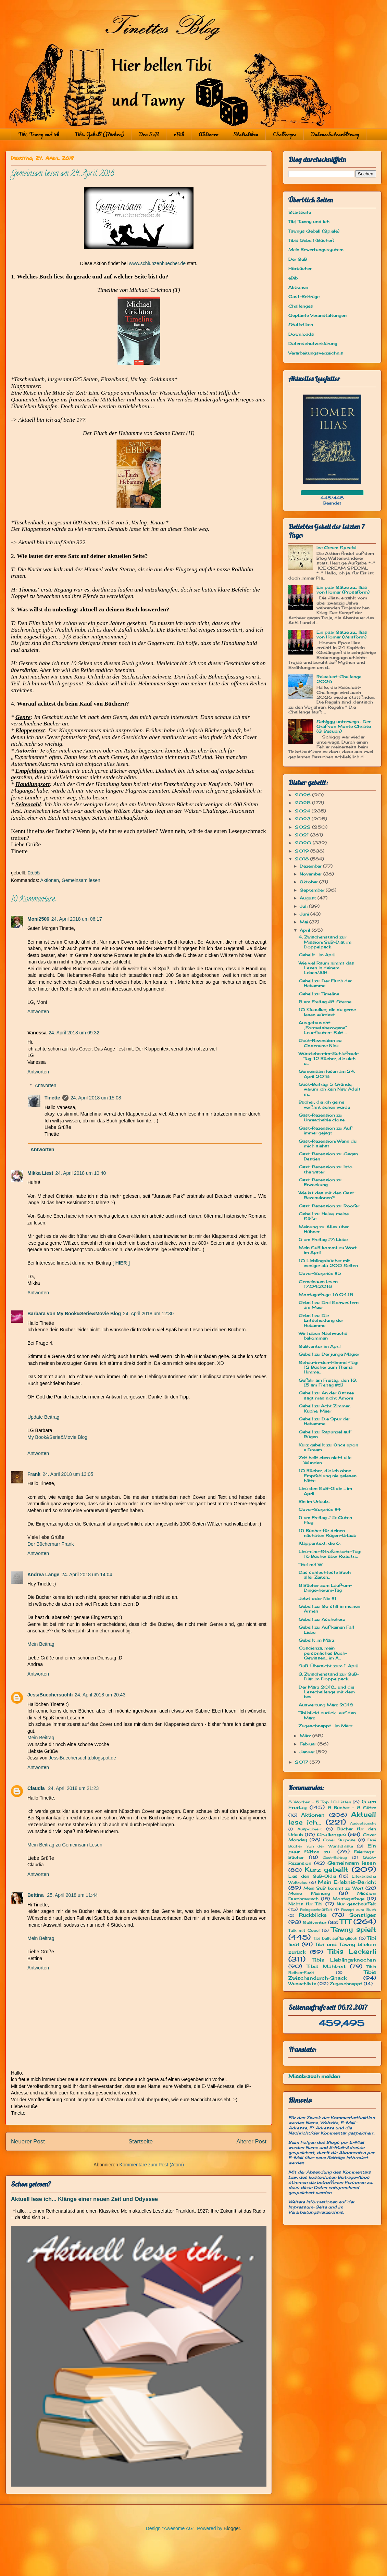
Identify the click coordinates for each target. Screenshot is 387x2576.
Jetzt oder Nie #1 (317, 1598)
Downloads (301, 334)
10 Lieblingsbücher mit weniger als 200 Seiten (328, 1263)
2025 (303, 802)
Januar (308, 1751)
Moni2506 (38, 919)
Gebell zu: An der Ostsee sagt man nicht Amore (326, 1395)
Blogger (232, 2528)
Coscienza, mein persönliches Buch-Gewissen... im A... (323, 1652)
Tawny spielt (353, 1929)
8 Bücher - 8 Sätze (352, 1807)
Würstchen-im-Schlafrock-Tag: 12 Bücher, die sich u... (329, 1058)
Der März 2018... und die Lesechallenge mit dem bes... (327, 1692)
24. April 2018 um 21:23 (73, 1788)
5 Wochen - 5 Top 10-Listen (319, 1802)
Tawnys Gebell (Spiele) (313, 231)
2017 (302, 1762)
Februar (308, 1743)
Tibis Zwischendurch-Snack (332, 1975)
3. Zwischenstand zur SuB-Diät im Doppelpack (329, 1676)
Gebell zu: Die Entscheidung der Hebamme (321, 1320)
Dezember (311, 866)
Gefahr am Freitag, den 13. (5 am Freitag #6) (328, 1382)
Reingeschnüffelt (316, 1910)
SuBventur (314, 1922)
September (313, 890)
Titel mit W (310, 1564)
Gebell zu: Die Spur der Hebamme (324, 1421)
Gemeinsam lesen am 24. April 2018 (327, 1074)
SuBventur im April (320, 1346)
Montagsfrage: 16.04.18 (326, 1294)
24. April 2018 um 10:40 (80, 1173)
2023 (303, 818)
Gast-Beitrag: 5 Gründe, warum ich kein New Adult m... (330, 1089)
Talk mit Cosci (304, 1930)
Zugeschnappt (346, 1983)
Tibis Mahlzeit (326, 1966)
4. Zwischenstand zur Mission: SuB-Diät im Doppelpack (325, 941)
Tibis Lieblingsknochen (344, 1960)
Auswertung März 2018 (326, 1704)
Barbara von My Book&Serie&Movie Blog (74, 1313)
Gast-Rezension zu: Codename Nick (320, 1043)
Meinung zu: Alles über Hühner (324, 1229)
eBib (179, 134)
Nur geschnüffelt (356, 1903)
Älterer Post (251, 2141)
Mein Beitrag (40, 1644)
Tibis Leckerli (352, 1951)
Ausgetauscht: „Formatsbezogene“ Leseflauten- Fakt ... (323, 1027)
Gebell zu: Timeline (319, 993)
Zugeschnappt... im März (325, 1725)
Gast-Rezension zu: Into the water (325, 1169)
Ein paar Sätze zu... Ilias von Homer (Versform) (341, 634)
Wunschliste (302, 1983)
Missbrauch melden (314, 2076)
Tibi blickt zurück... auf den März (327, 1715)
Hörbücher (300, 268)
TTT (345, 1921)
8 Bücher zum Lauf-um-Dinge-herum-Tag (325, 1588)
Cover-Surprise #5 (320, 1273)
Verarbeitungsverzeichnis (315, 353)
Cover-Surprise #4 (320, 1509)
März (306, 1735)
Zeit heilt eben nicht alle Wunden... (325, 1460)
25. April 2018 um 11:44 (72, 1895)
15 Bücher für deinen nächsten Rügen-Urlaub (327, 1533)
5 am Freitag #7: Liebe (323, 1239)
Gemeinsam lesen (81, 880)
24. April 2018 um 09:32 (74, 1032)
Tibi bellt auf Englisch (335, 1938)
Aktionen (209, 134)
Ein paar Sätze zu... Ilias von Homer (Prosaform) (343, 590)
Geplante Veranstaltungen (317, 315)
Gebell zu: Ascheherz (322, 1619)
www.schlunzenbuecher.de (157, 263)
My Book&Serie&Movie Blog (57, 1437)
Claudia (36, 1788)
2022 (303, 827)
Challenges (284, 134)
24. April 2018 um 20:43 (100, 1694)
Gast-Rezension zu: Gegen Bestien (328, 1156)
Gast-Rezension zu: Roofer (329, 1205)
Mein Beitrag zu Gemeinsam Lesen (64, 1844)
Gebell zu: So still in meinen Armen (329, 1609)
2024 (303, 810)
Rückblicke (313, 1915)
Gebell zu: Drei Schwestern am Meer (329, 1305)
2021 (302, 834)
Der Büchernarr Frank (50, 1544)
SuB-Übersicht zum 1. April (329, 1665)
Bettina (36, 1895)
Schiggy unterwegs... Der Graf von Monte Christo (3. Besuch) (343, 726)
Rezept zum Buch (358, 1910)
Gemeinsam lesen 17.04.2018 (318, 1284)
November (311, 873)
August (308, 897)
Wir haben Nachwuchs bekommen (323, 1336)
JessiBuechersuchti (50, 1694)
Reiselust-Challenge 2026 (338, 679)
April (306, 930)
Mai (304, 921)
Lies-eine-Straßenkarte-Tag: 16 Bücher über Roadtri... (330, 1554)
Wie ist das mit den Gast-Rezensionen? (327, 1195)
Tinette (52, 1097)
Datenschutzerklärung (335, 134)
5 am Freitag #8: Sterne (325, 1001)
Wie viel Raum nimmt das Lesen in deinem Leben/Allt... (326, 967)
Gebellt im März (316, 1640)
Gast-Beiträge (304, 296)
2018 (302, 858)
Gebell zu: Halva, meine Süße (324, 1216)
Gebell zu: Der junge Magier (329, 1354)
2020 (304, 842)
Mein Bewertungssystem (316, 249)
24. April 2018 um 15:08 (96, 1097)
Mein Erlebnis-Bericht (347, 1882)
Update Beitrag (43, 1417)
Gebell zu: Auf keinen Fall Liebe (326, 1629)
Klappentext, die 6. (319, 1543)
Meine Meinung (309, 1893)
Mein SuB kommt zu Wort (333, 1888)
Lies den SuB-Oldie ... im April (325, 1491)
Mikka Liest (40, 1173)
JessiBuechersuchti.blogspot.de (82, 1757)
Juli (304, 906)
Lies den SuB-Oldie (312, 1876)
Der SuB (149, 134)
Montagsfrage (348, 1898)
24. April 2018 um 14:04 (86, 1574)
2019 (302, 851)
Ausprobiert (309, 1829)
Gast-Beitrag (335, 1857)
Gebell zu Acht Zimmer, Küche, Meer (325, 1408)
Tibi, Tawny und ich (39, 134)
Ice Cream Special (336, 547)
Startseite (140, 2141)
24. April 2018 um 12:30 (148, 1313)
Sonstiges (362, 1915)
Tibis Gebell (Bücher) (99, 134)
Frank (33, 1474)
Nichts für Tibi (305, 1903)
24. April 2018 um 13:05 (67, 1474)
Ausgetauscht (363, 1823)
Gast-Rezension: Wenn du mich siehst (328, 1143)
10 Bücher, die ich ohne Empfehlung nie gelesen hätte (328, 1475)
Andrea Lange (43, 1574)
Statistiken (245, 134)
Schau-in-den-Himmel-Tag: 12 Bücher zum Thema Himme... (328, 1367)
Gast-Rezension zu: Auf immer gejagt (325, 1130)
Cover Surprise (339, 1840)
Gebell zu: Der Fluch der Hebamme (325, 983)
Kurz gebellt (326, 1869)
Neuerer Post (28, 2141)
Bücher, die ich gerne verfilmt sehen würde (324, 1104)
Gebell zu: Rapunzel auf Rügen (325, 1434)
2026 (303, 794)
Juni (305, 914)
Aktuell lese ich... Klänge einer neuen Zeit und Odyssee (84, 2199)
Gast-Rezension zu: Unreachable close (322, 1117)
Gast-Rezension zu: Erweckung (320, 1182)
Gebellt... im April (317, 954)
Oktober (309, 881)
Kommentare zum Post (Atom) (152, 2164)
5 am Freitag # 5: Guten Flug (325, 1520)
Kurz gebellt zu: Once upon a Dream (328, 1447)
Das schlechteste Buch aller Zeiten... (325, 1575)
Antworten (38, 1011)
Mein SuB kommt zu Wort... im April (329, 1250)
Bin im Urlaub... (314, 1501)
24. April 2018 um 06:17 (76, 919)
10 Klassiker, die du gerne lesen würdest (327, 1012)
